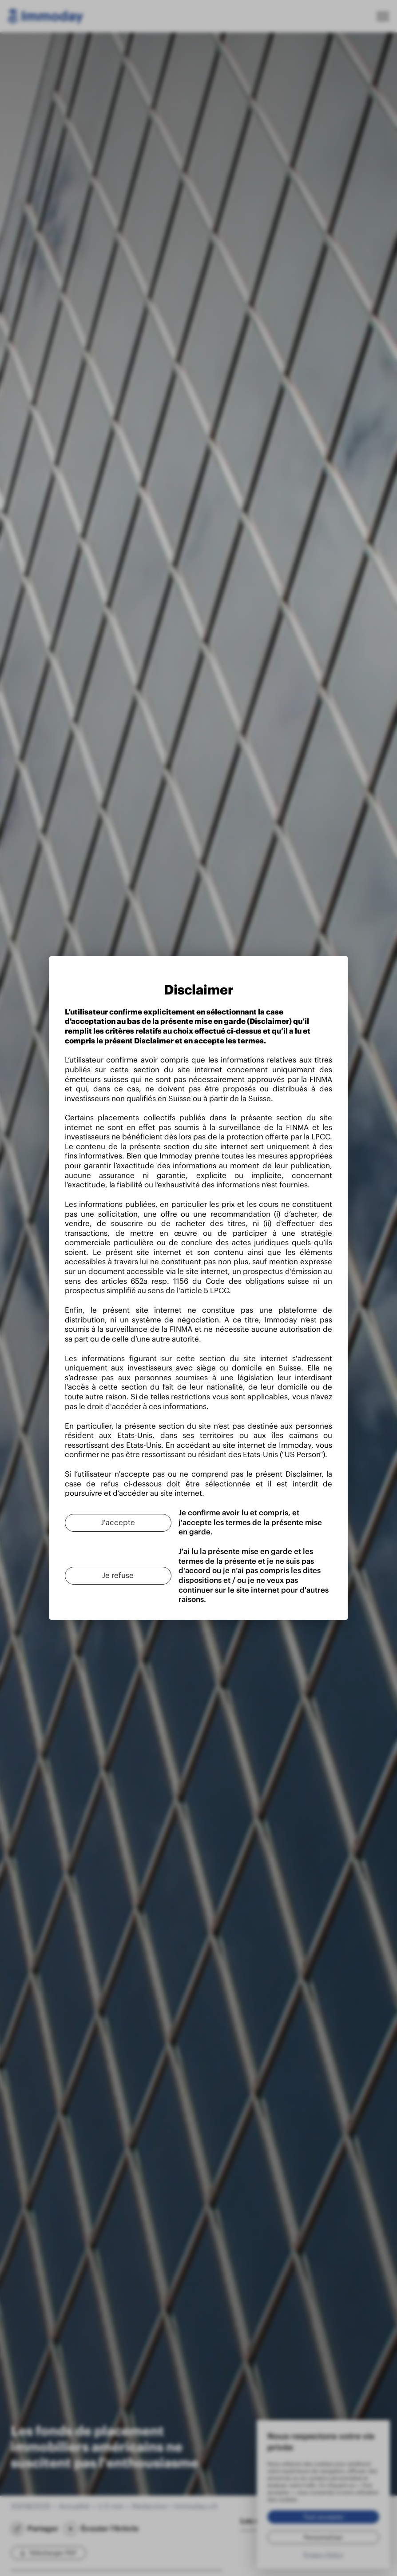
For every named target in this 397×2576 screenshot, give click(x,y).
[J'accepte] (78, 1487)
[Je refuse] (78, 1527)
